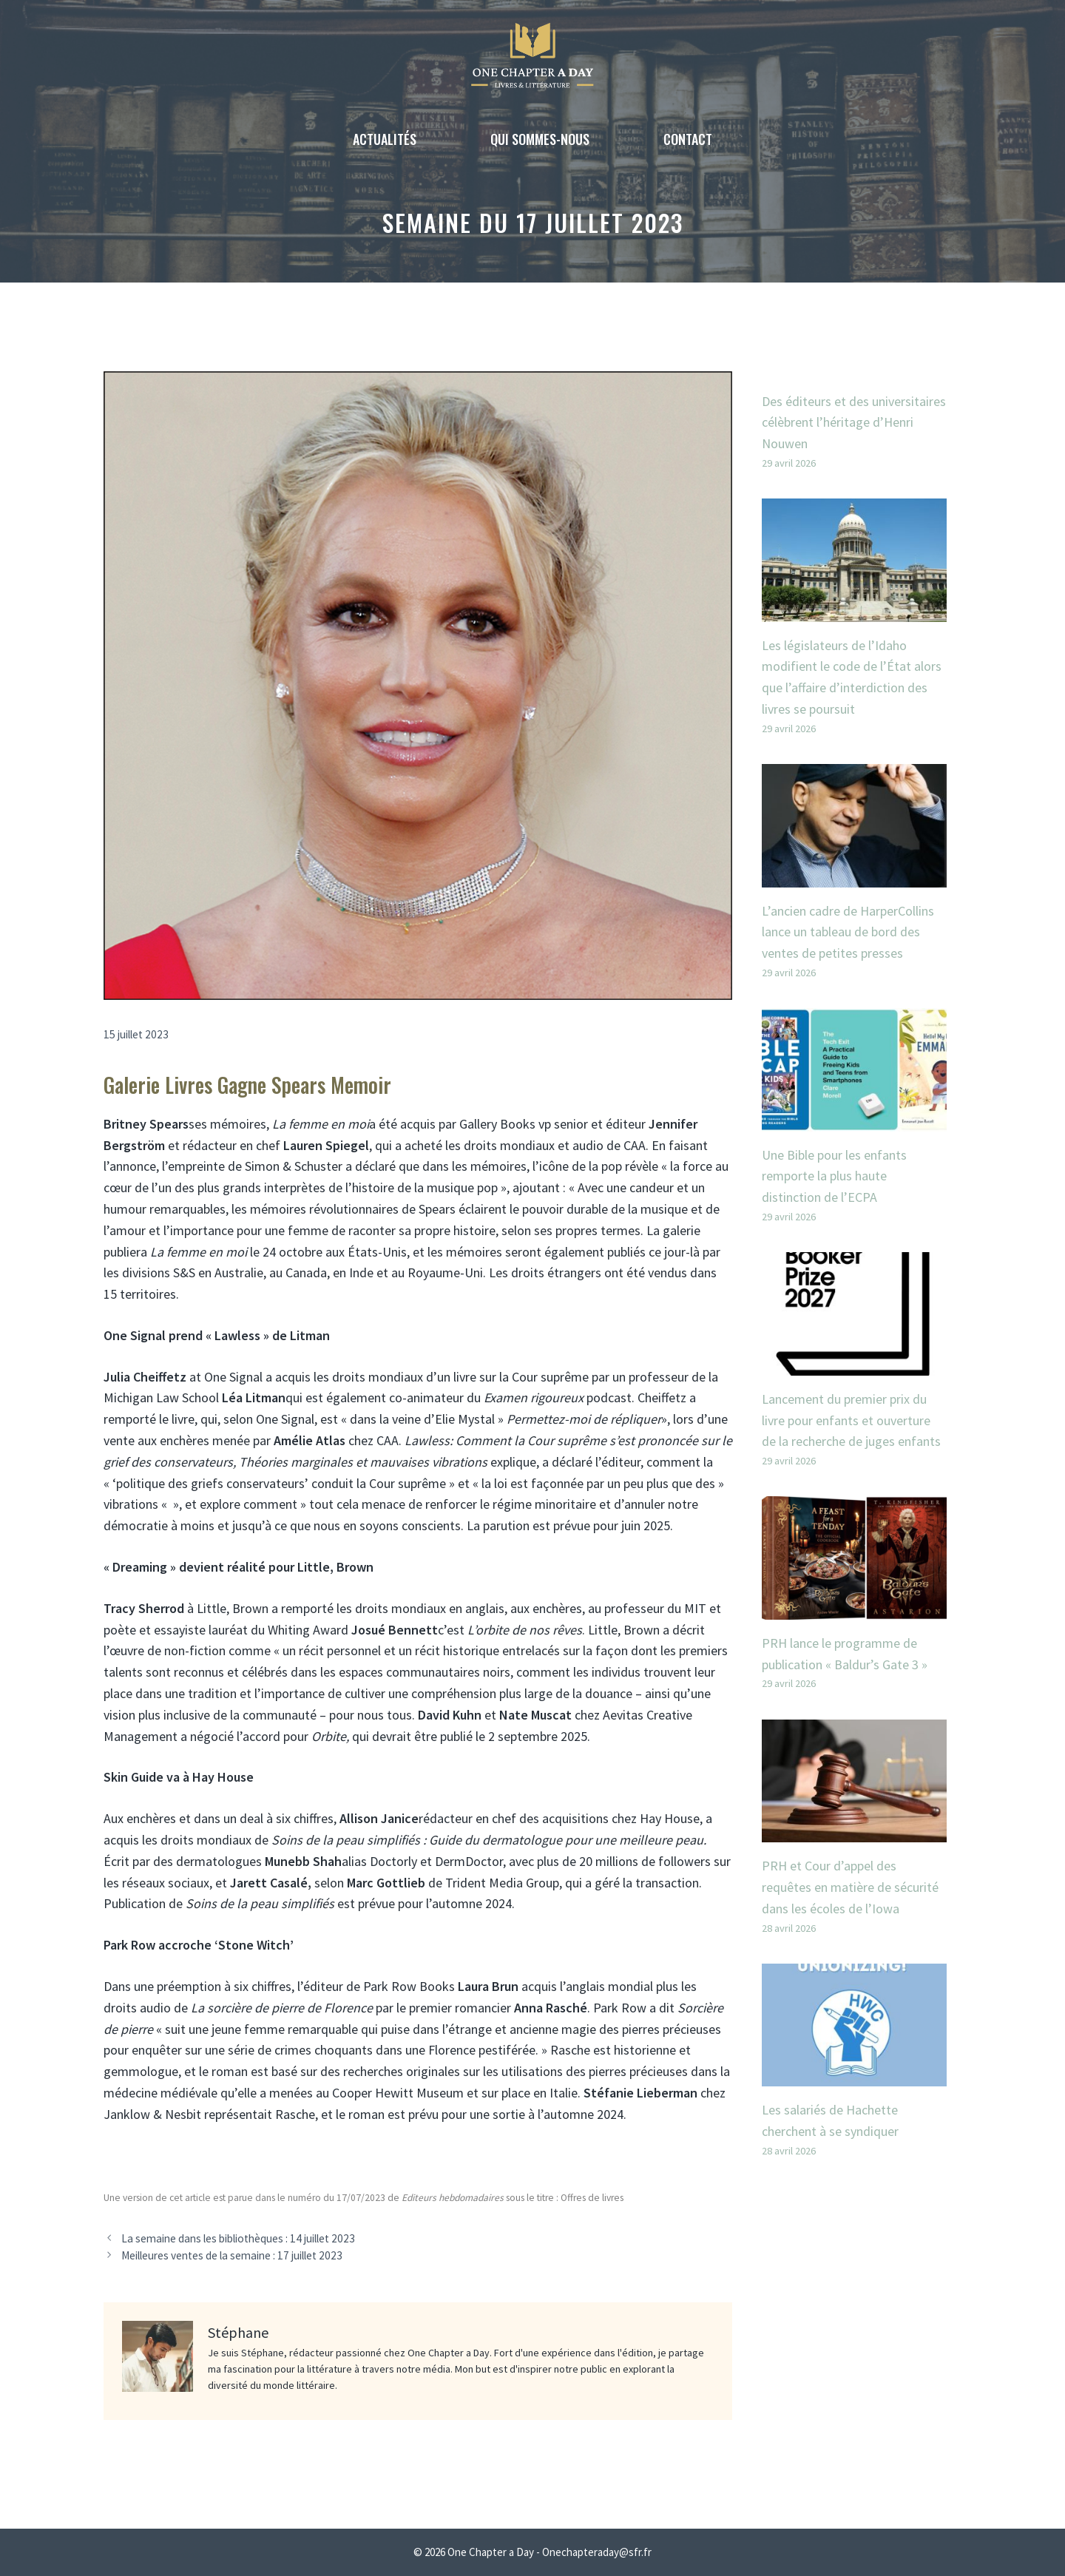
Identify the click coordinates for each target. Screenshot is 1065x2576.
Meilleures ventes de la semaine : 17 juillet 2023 (231, 2255)
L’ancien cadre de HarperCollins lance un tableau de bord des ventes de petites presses (848, 932)
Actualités (384, 139)
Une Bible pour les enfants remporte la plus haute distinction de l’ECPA (834, 1176)
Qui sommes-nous (539, 139)
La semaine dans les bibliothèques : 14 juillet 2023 (238, 2238)
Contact (687, 139)
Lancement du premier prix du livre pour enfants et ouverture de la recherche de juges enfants (851, 1420)
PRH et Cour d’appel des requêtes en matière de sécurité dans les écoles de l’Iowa (850, 1887)
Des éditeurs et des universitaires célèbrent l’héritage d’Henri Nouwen (854, 423)
